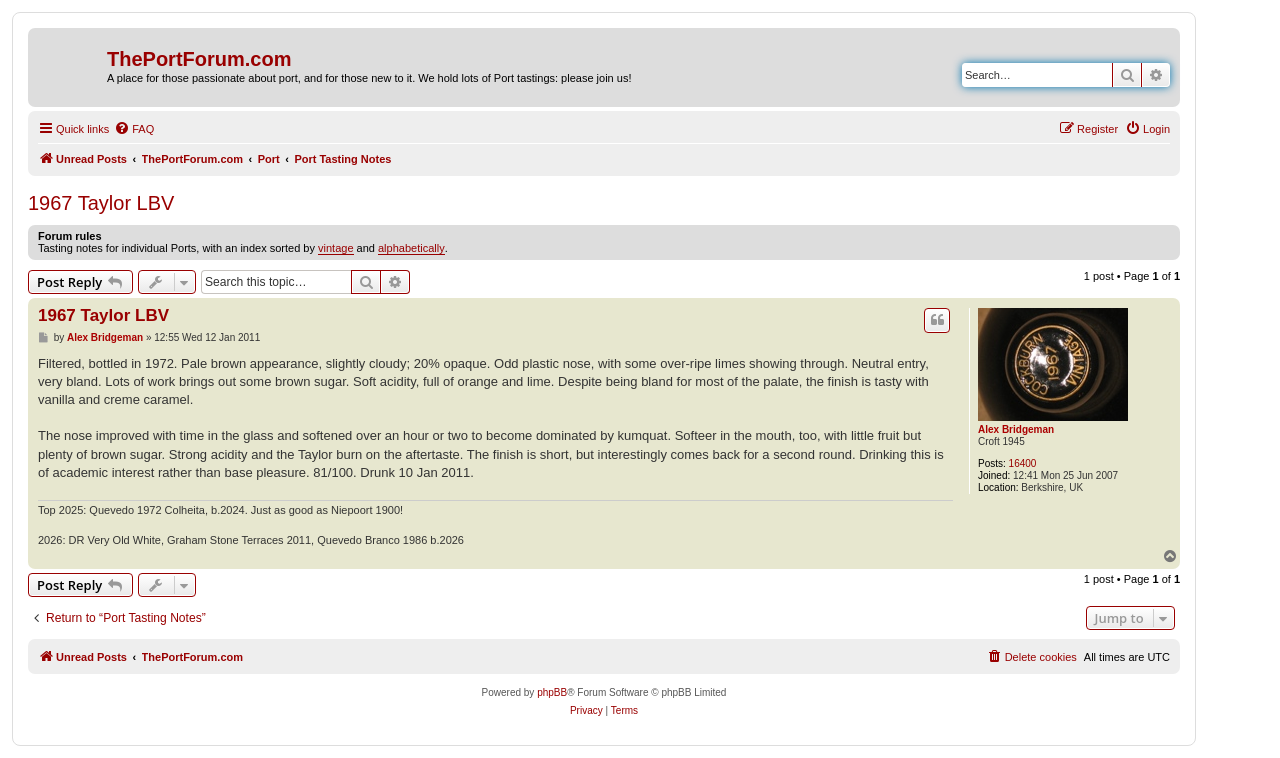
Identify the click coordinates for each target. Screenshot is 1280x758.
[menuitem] (134, 129)
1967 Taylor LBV (101, 203)
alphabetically (411, 248)
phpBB (552, 692)
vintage (335, 248)
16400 (1023, 463)
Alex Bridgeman (1016, 429)
